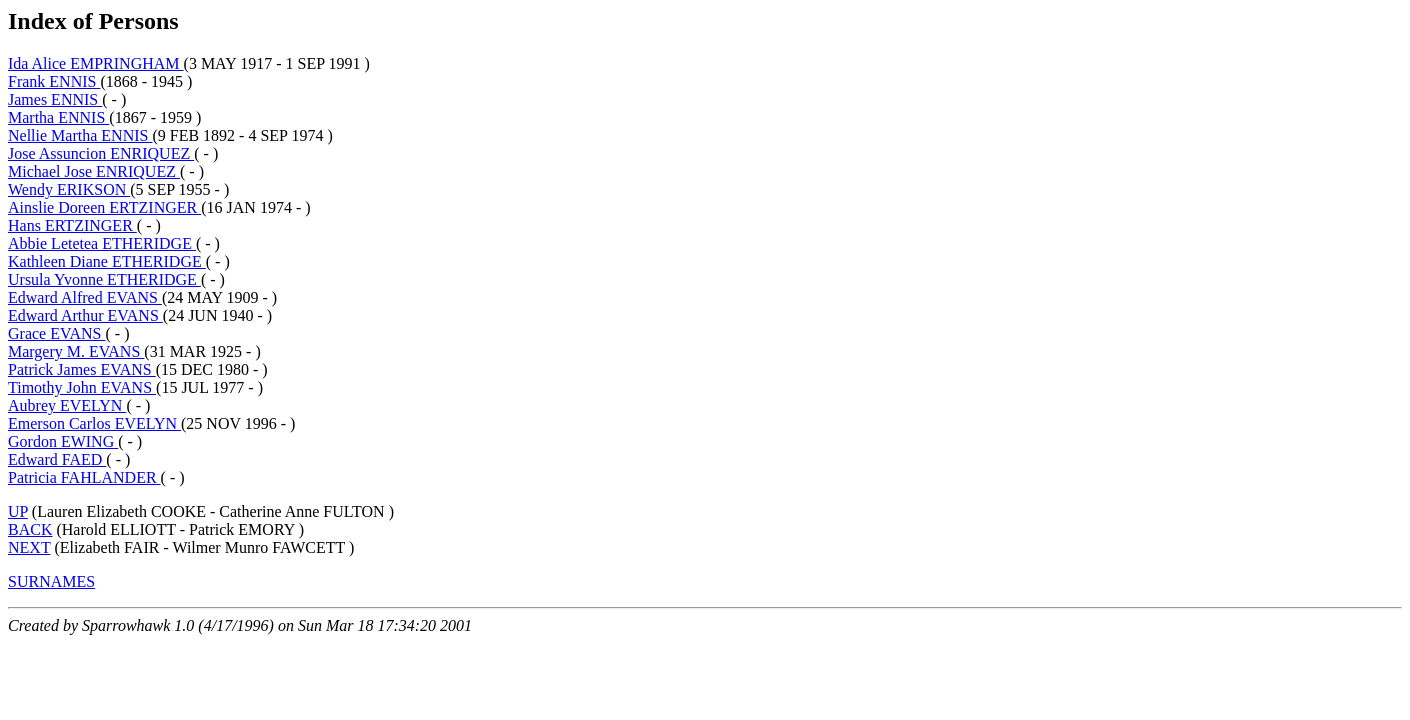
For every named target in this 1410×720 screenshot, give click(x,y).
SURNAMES (51, 581)
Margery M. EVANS (76, 351)
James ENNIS (55, 99)
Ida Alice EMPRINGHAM (96, 63)
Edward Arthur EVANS (85, 315)
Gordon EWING (63, 441)
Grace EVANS (56, 333)
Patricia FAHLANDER (84, 477)
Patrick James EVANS (82, 369)
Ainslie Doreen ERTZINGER (104, 207)
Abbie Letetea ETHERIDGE (102, 243)
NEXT (29, 547)
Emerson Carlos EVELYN (94, 423)
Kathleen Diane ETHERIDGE (107, 261)
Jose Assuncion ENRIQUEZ (101, 153)
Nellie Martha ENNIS (80, 135)
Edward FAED (57, 459)
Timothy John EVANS (82, 387)
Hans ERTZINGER (72, 225)
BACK (30, 529)
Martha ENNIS (58, 117)
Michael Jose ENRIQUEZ (94, 171)
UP (18, 511)
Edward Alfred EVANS (85, 297)
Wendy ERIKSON (69, 189)
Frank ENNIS (54, 81)
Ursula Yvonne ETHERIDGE (104, 279)
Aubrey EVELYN (67, 405)
